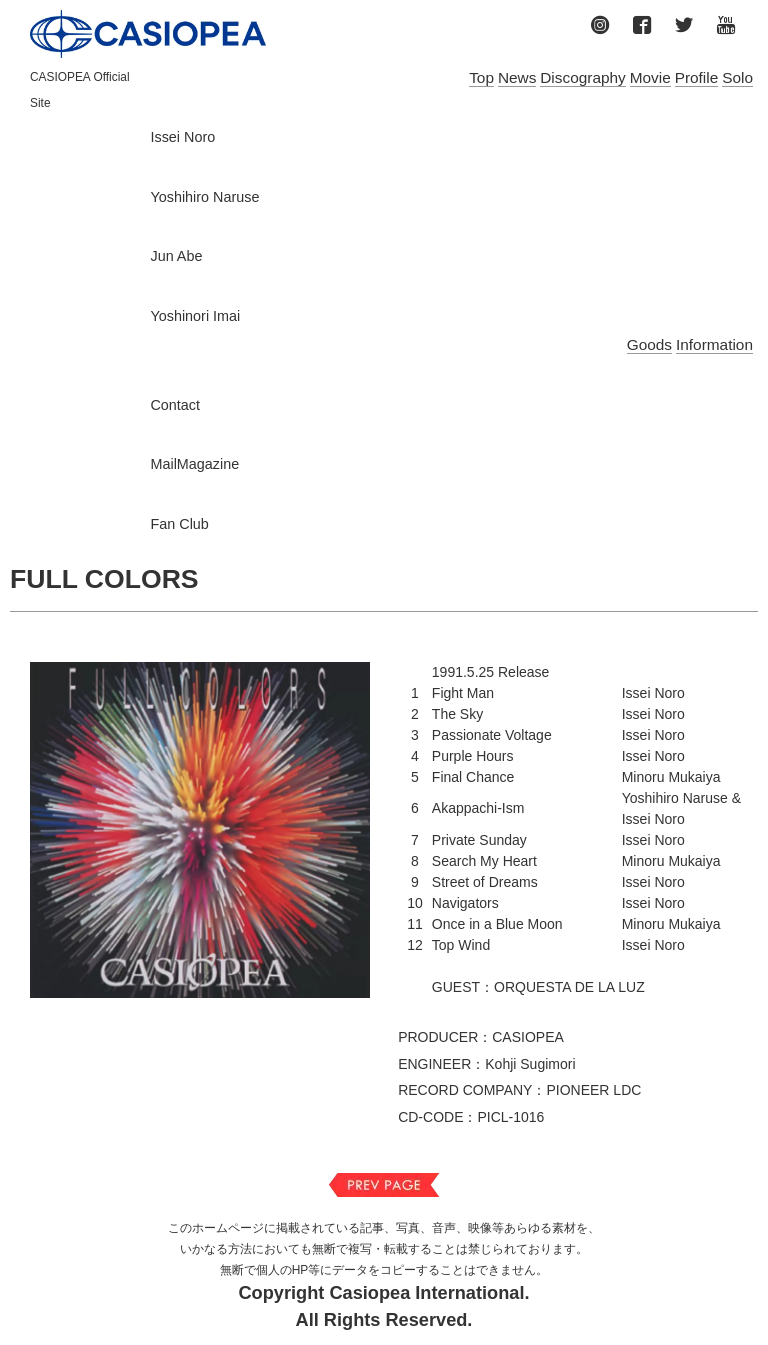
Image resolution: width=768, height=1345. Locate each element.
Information (714, 344)
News (517, 77)
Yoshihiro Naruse (204, 197)
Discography (583, 77)
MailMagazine (194, 464)
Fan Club (179, 524)
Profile (697, 77)
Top (481, 77)
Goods (649, 344)
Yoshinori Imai (195, 316)
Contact (175, 405)
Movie (650, 77)
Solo (737, 77)
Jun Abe (176, 256)
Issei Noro (182, 137)
